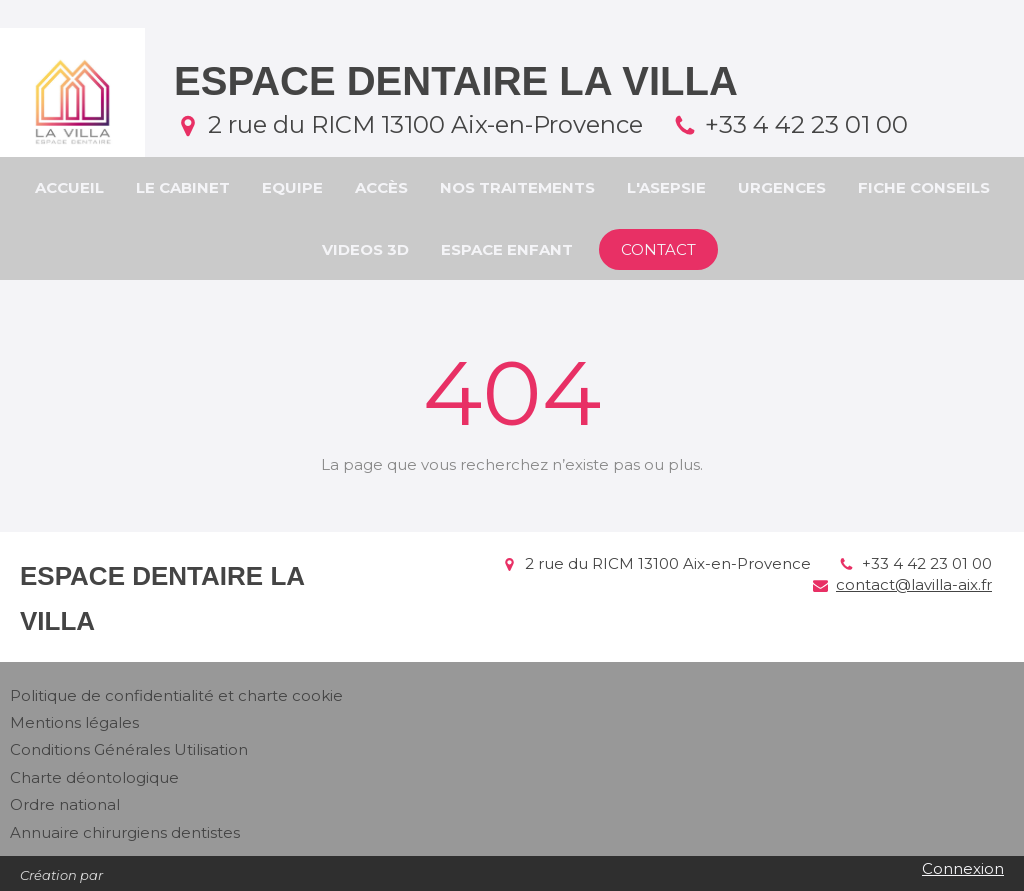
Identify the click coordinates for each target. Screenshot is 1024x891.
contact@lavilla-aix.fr (914, 584)
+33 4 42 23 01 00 (806, 124)
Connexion (963, 868)
